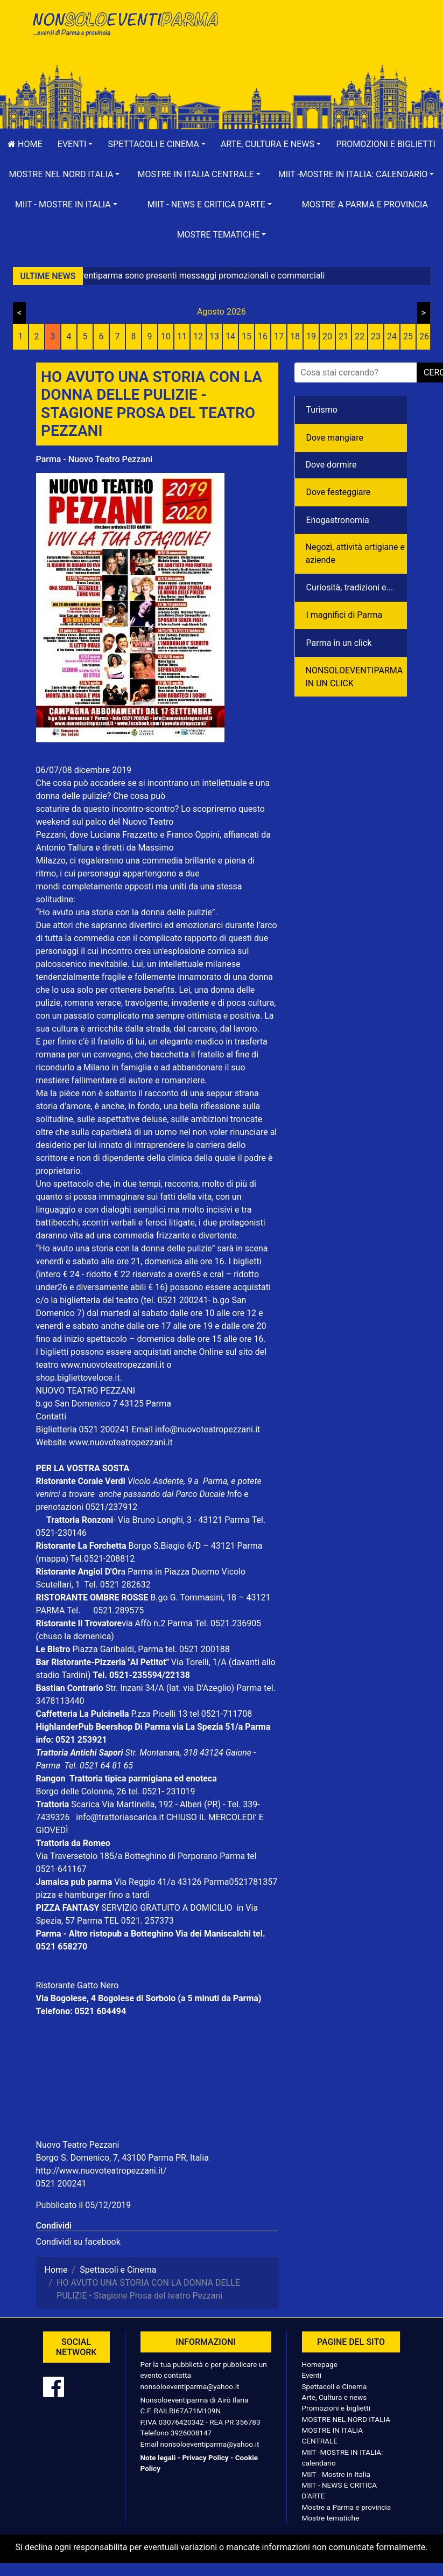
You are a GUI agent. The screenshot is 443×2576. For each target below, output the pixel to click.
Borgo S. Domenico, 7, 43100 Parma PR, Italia (122, 2158)
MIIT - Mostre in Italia (336, 2474)
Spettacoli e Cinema (334, 2386)
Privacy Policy (205, 2457)
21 (343, 336)
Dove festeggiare (338, 492)
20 (327, 336)
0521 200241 (61, 2183)
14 (230, 336)
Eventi (312, 2375)
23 (376, 336)
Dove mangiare (335, 438)
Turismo (321, 410)
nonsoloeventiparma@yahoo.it (190, 2386)
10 (166, 336)
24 (392, 336)
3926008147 (191, 2432)
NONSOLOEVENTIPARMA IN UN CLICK (354, 676)
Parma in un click (339, 643)
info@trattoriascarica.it (120, 1817)
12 (198, 336)
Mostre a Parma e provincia (365, 204)
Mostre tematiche (331, 2518)
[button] (75, 144)
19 (311, 336)
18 (295, 336)
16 (263, 336)
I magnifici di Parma (344, 615)
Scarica (86, 1804)
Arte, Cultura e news (334, 2397)
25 (408, 336)
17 (279, 336)
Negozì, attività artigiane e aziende (355, 553)
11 (182, 336)
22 (359, 336)
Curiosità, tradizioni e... (349, 587)
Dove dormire (331, 464)
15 (246, 336)
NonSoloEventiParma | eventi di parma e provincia (125, 31)
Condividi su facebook (78, 2242)
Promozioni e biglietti (336, 2408)
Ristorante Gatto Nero (77, 1985)
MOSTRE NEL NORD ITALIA (346, 2419)
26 (424, 336)
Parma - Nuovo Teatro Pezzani (94, 459)
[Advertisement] (318, 44)
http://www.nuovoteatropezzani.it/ (101, 2171)
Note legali (158, 2457)
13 (214, 336)
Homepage (319, 2364)
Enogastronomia (337, 520)
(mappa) (53, 1559)
